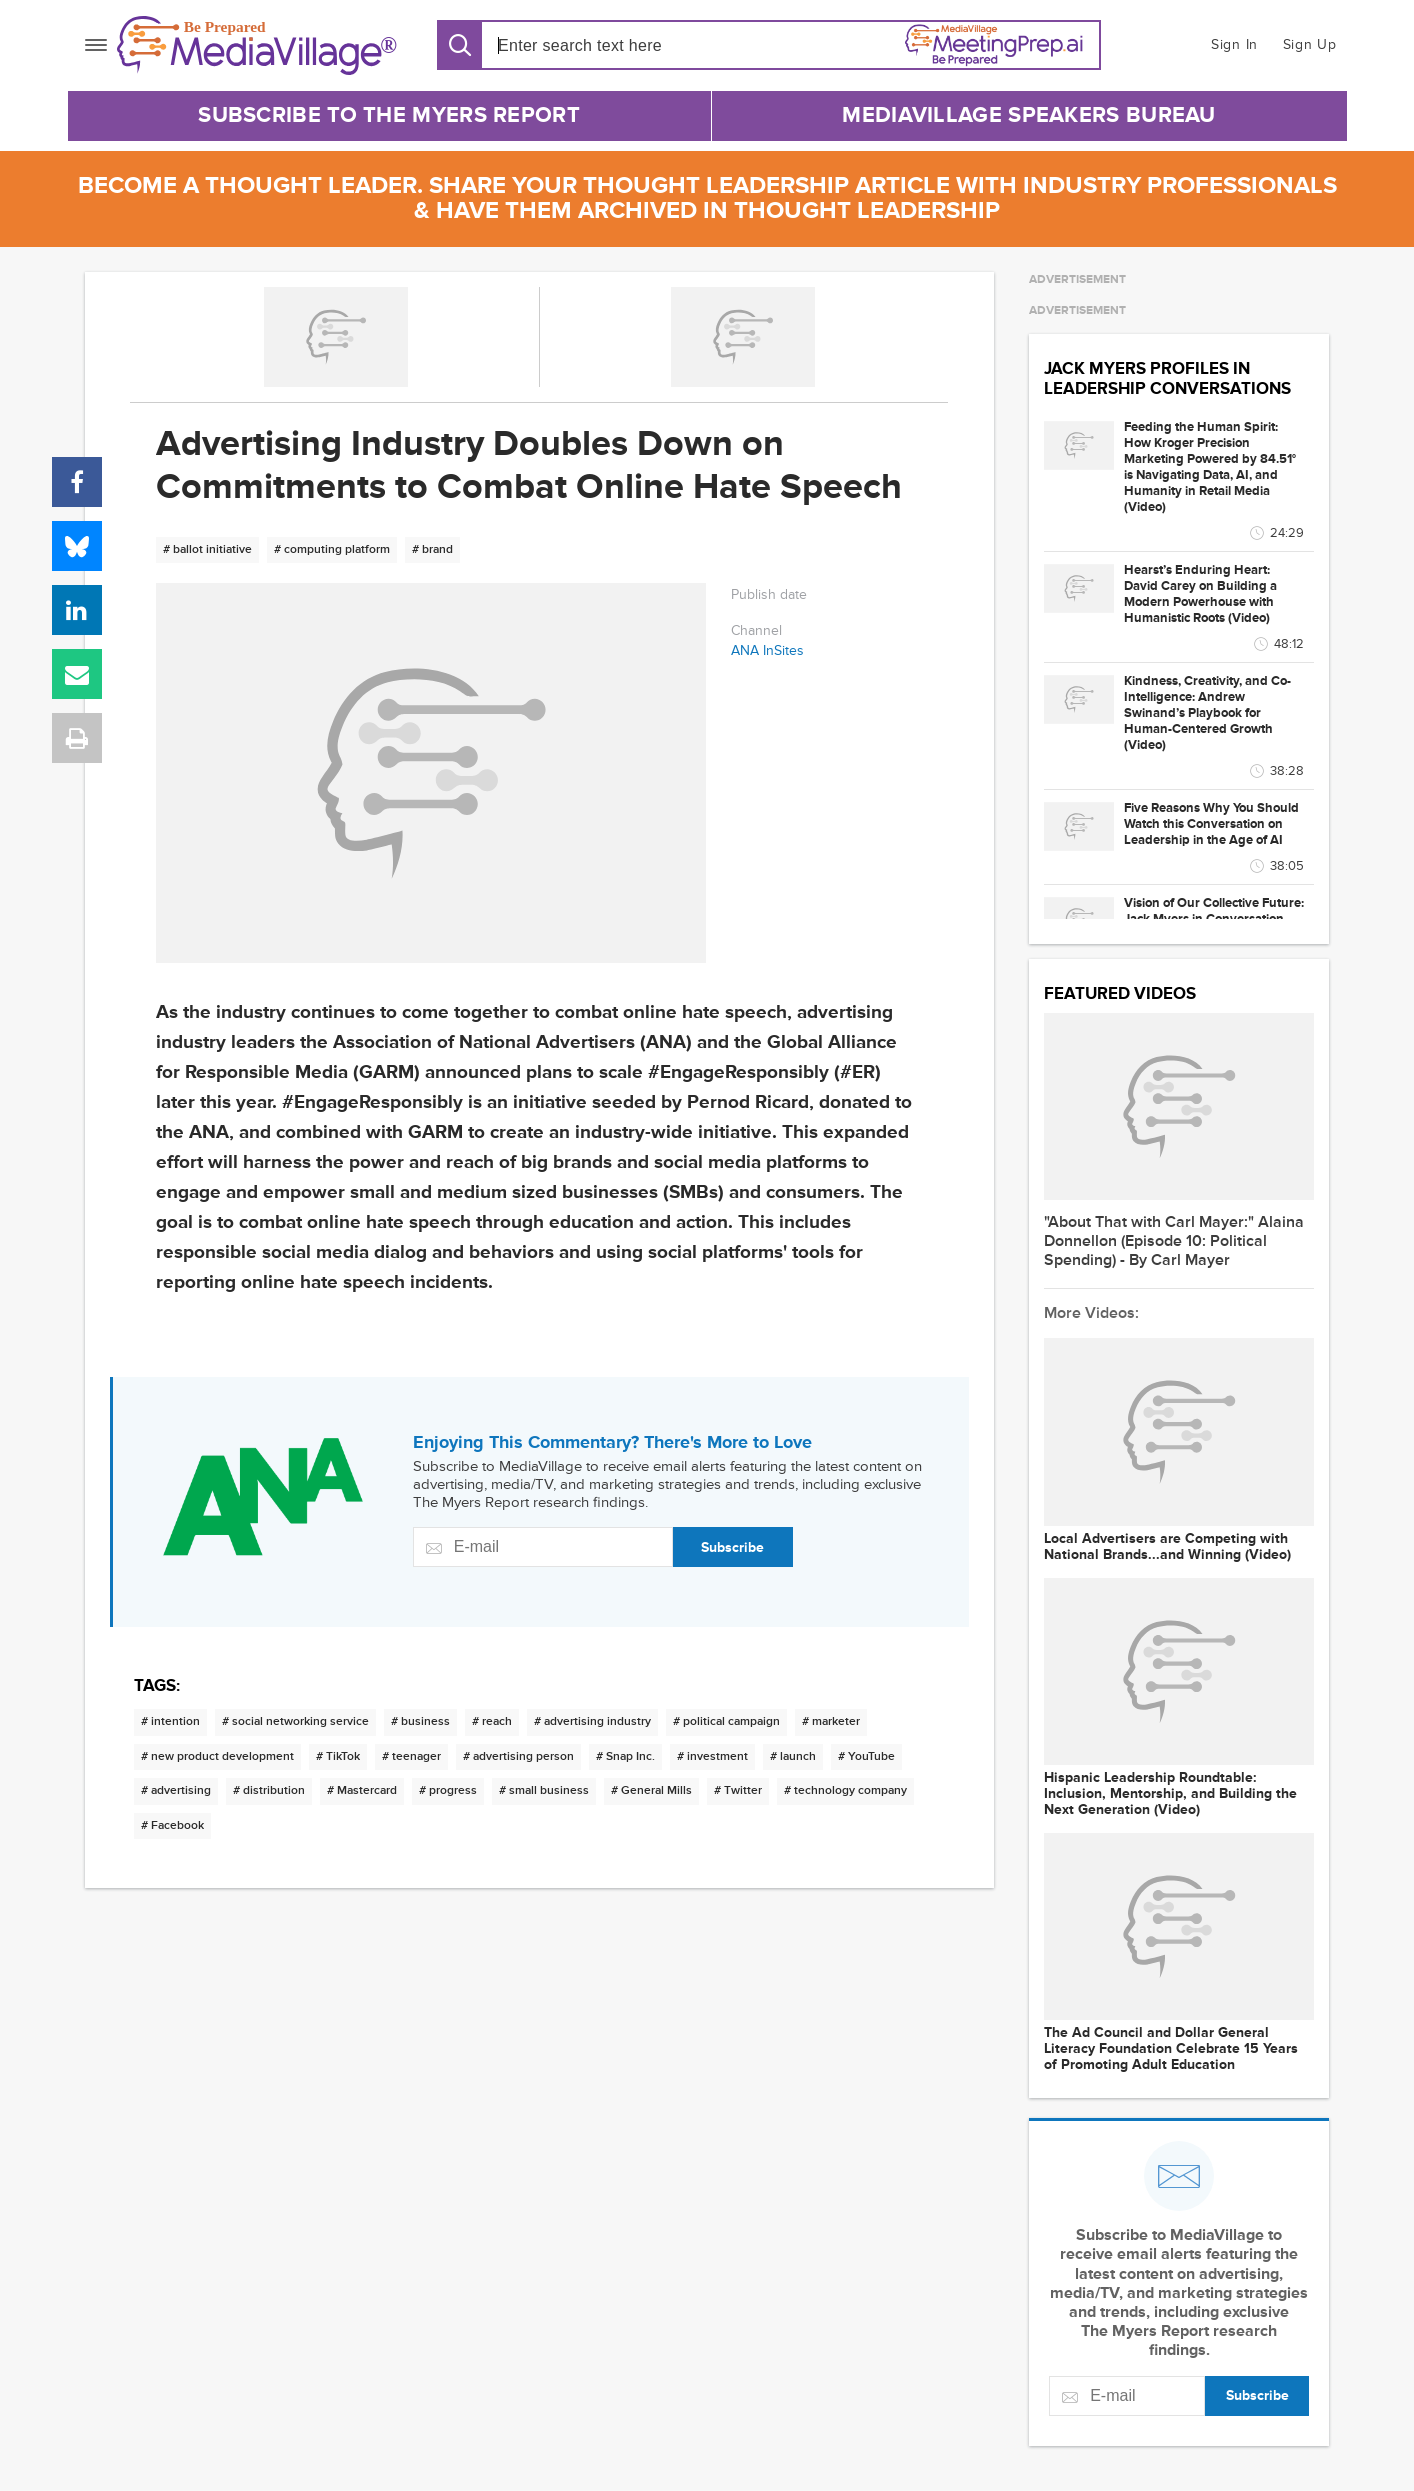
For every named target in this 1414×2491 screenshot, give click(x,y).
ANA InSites (767, 650)
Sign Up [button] (1310, 44)
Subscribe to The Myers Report (389, 115)
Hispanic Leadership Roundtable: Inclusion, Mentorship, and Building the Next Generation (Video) (1170, 1794)
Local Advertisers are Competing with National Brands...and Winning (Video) (1167, 1547)
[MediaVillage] (257, 45)
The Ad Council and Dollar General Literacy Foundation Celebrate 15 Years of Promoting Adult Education (1171, 2049)
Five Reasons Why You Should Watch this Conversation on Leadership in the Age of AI (1211, 824)
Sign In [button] (1234, 44)
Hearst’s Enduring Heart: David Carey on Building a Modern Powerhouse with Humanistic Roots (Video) (1200, 594)
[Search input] (612, 45)
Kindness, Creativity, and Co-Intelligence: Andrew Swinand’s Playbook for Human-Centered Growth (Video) (1207, 713)
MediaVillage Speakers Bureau (1028, 115)
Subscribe (732, 1547)
